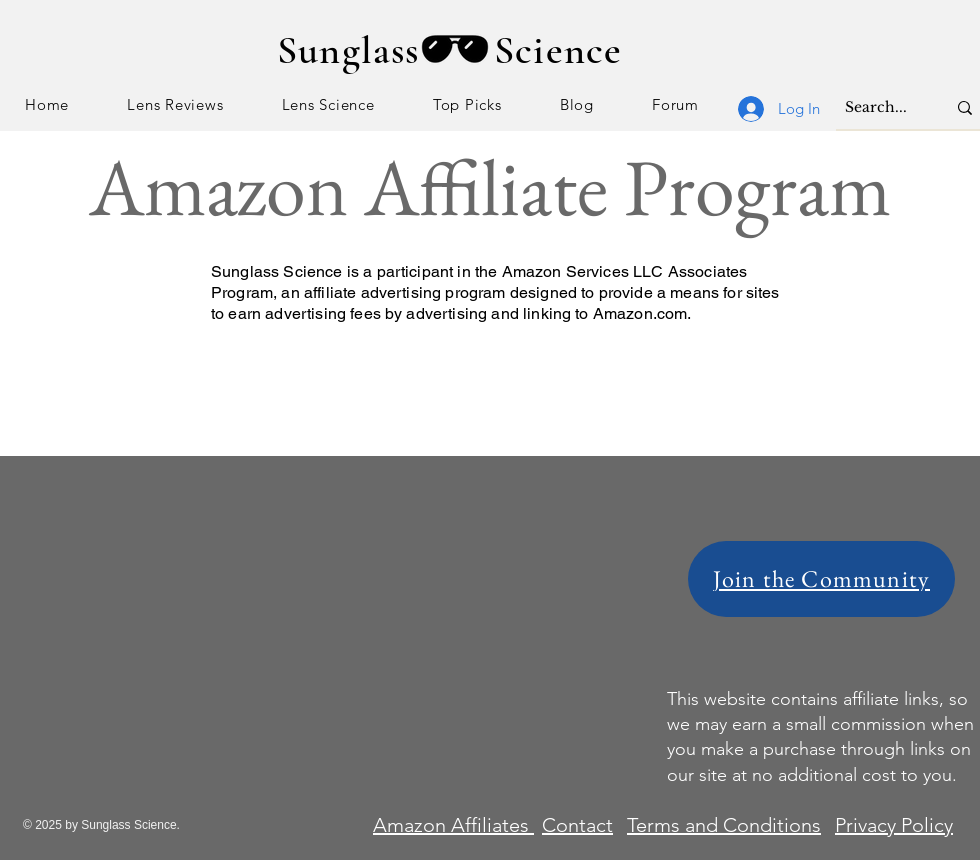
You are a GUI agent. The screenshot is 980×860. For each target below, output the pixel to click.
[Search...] (880, 107)
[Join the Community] (821, 579)
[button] (175, 105)
